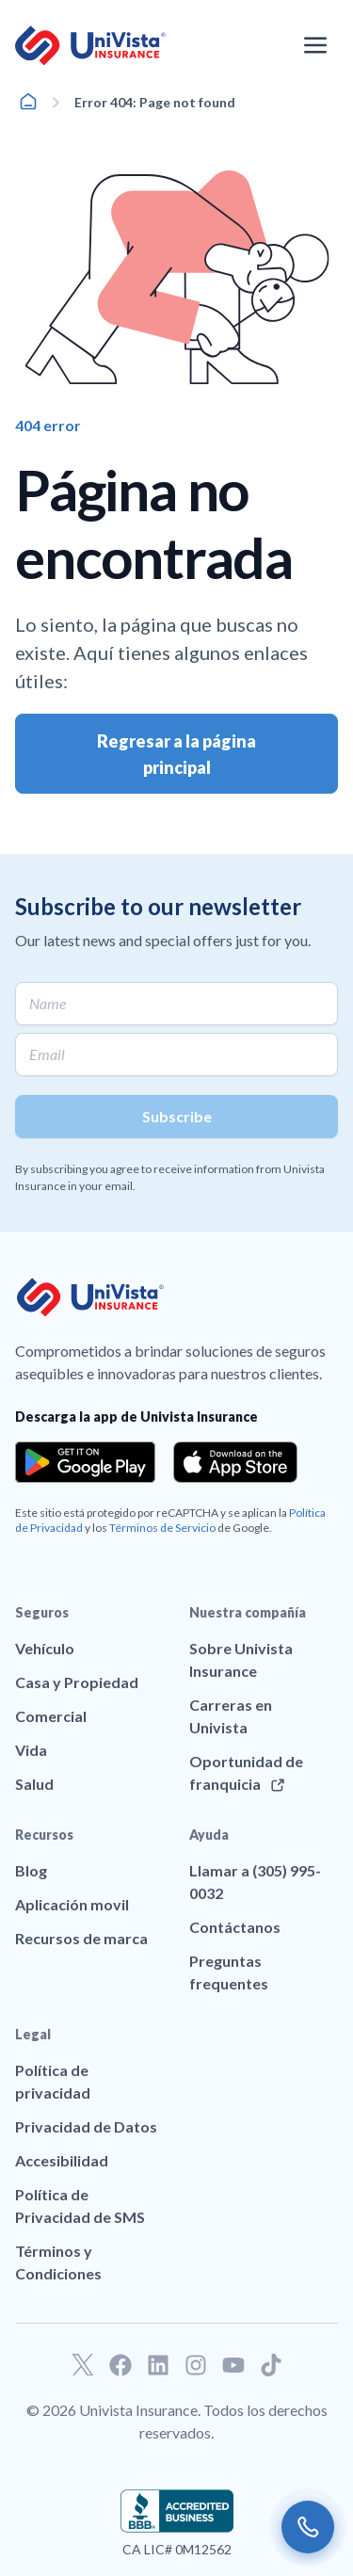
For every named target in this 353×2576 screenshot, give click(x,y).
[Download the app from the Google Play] (85, 1462)
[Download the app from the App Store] (235, 1462)
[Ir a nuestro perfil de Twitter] (83, 2365)
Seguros (42, 1612)
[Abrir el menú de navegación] (315, 45)
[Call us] (307, 2527)
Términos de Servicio (162, 1528)
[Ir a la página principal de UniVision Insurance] (90, 45)
